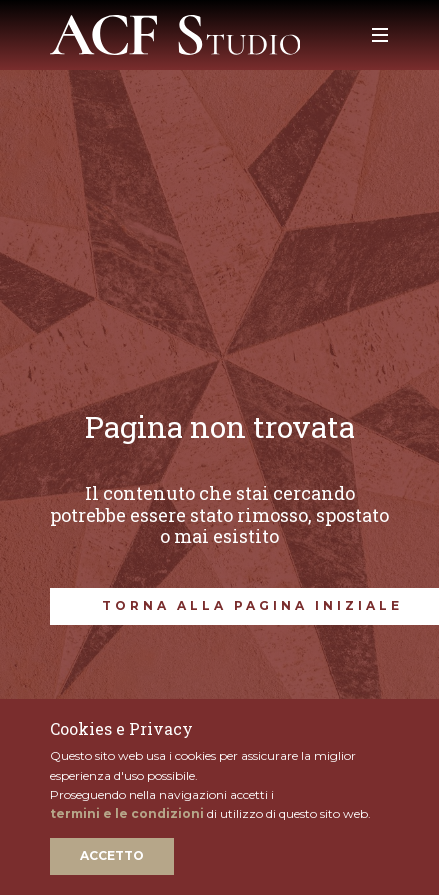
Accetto (112, 855)
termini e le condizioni (127, 813)
